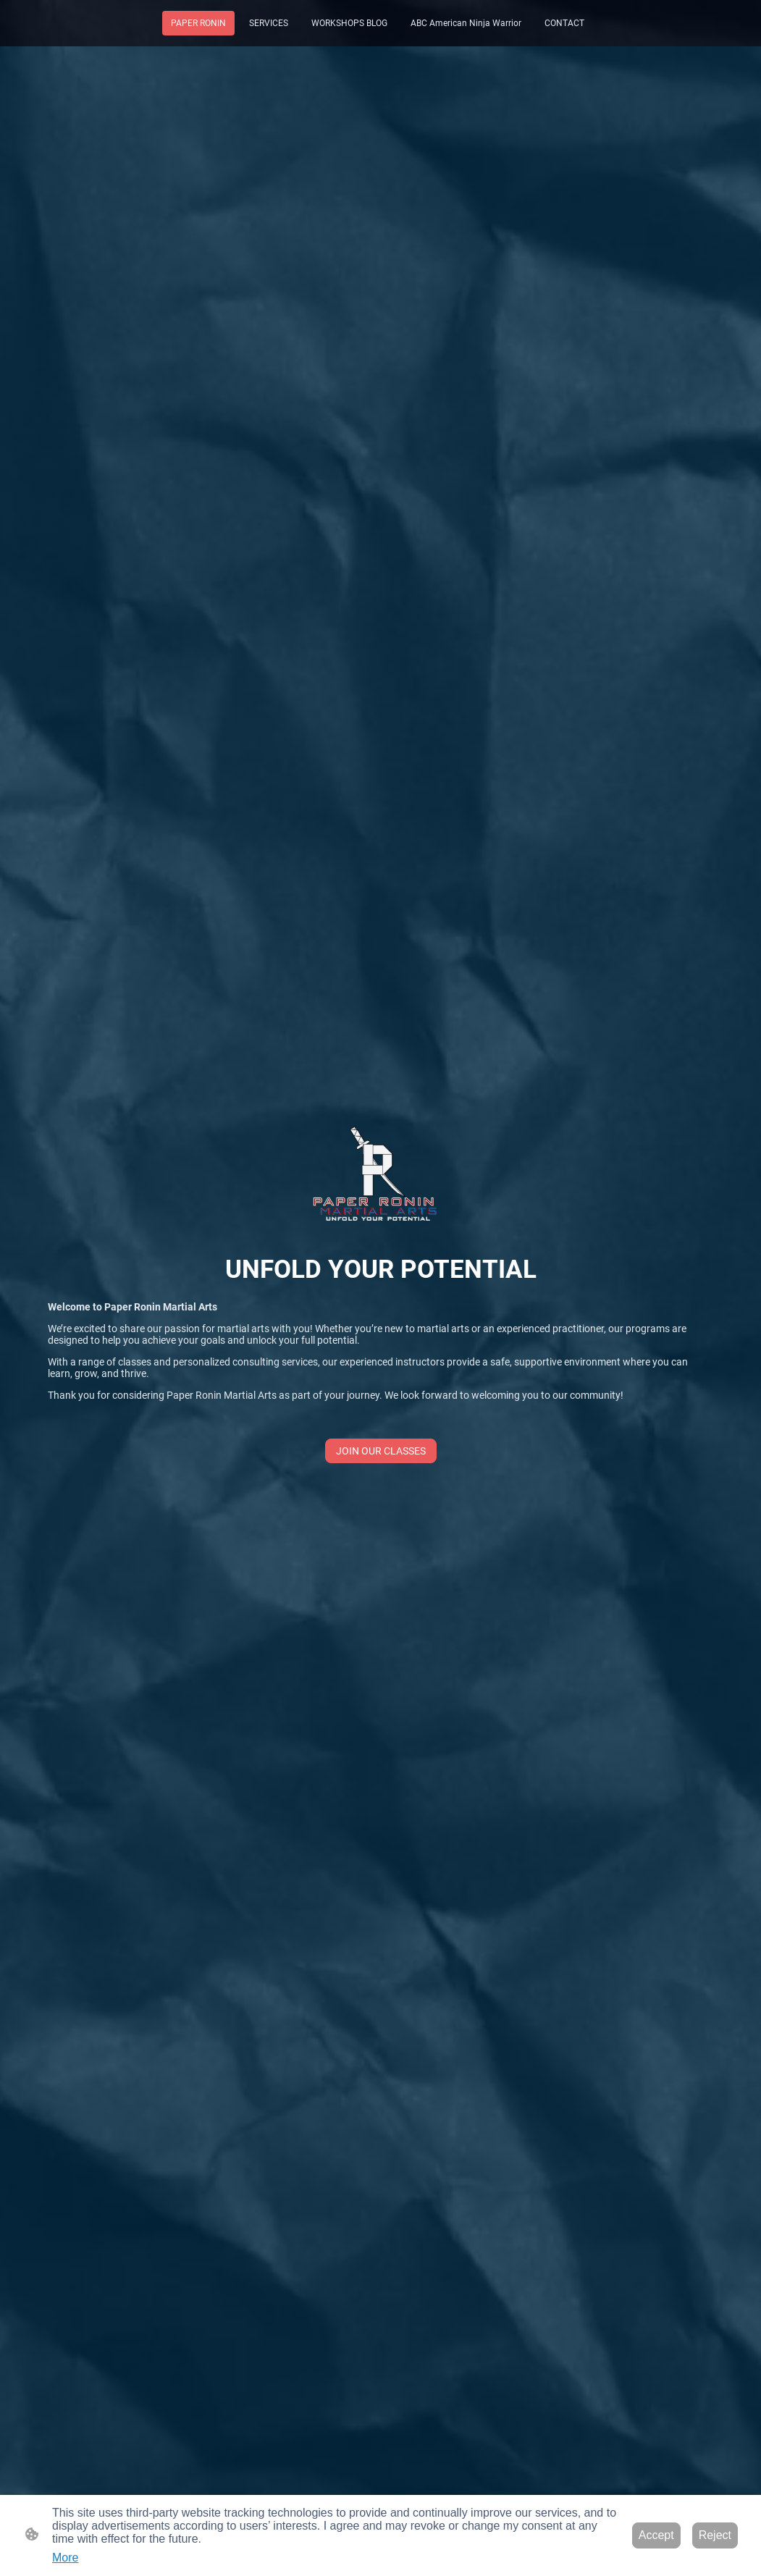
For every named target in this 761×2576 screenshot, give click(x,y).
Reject (715, 2535)
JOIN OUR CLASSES (381, 1451)
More (65, 2557)
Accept (656, 2535)
